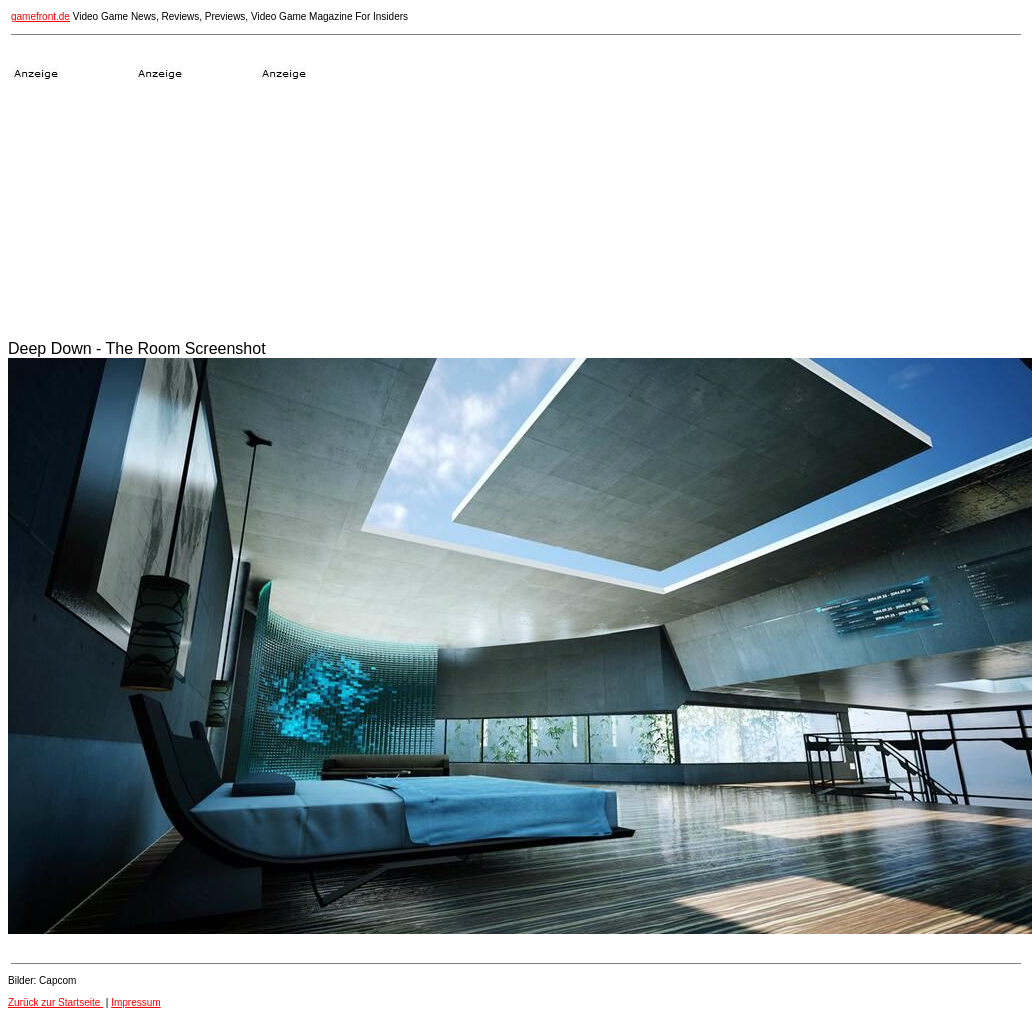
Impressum (135, 1002)
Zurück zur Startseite (55, 1002)
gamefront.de (40, 16)
